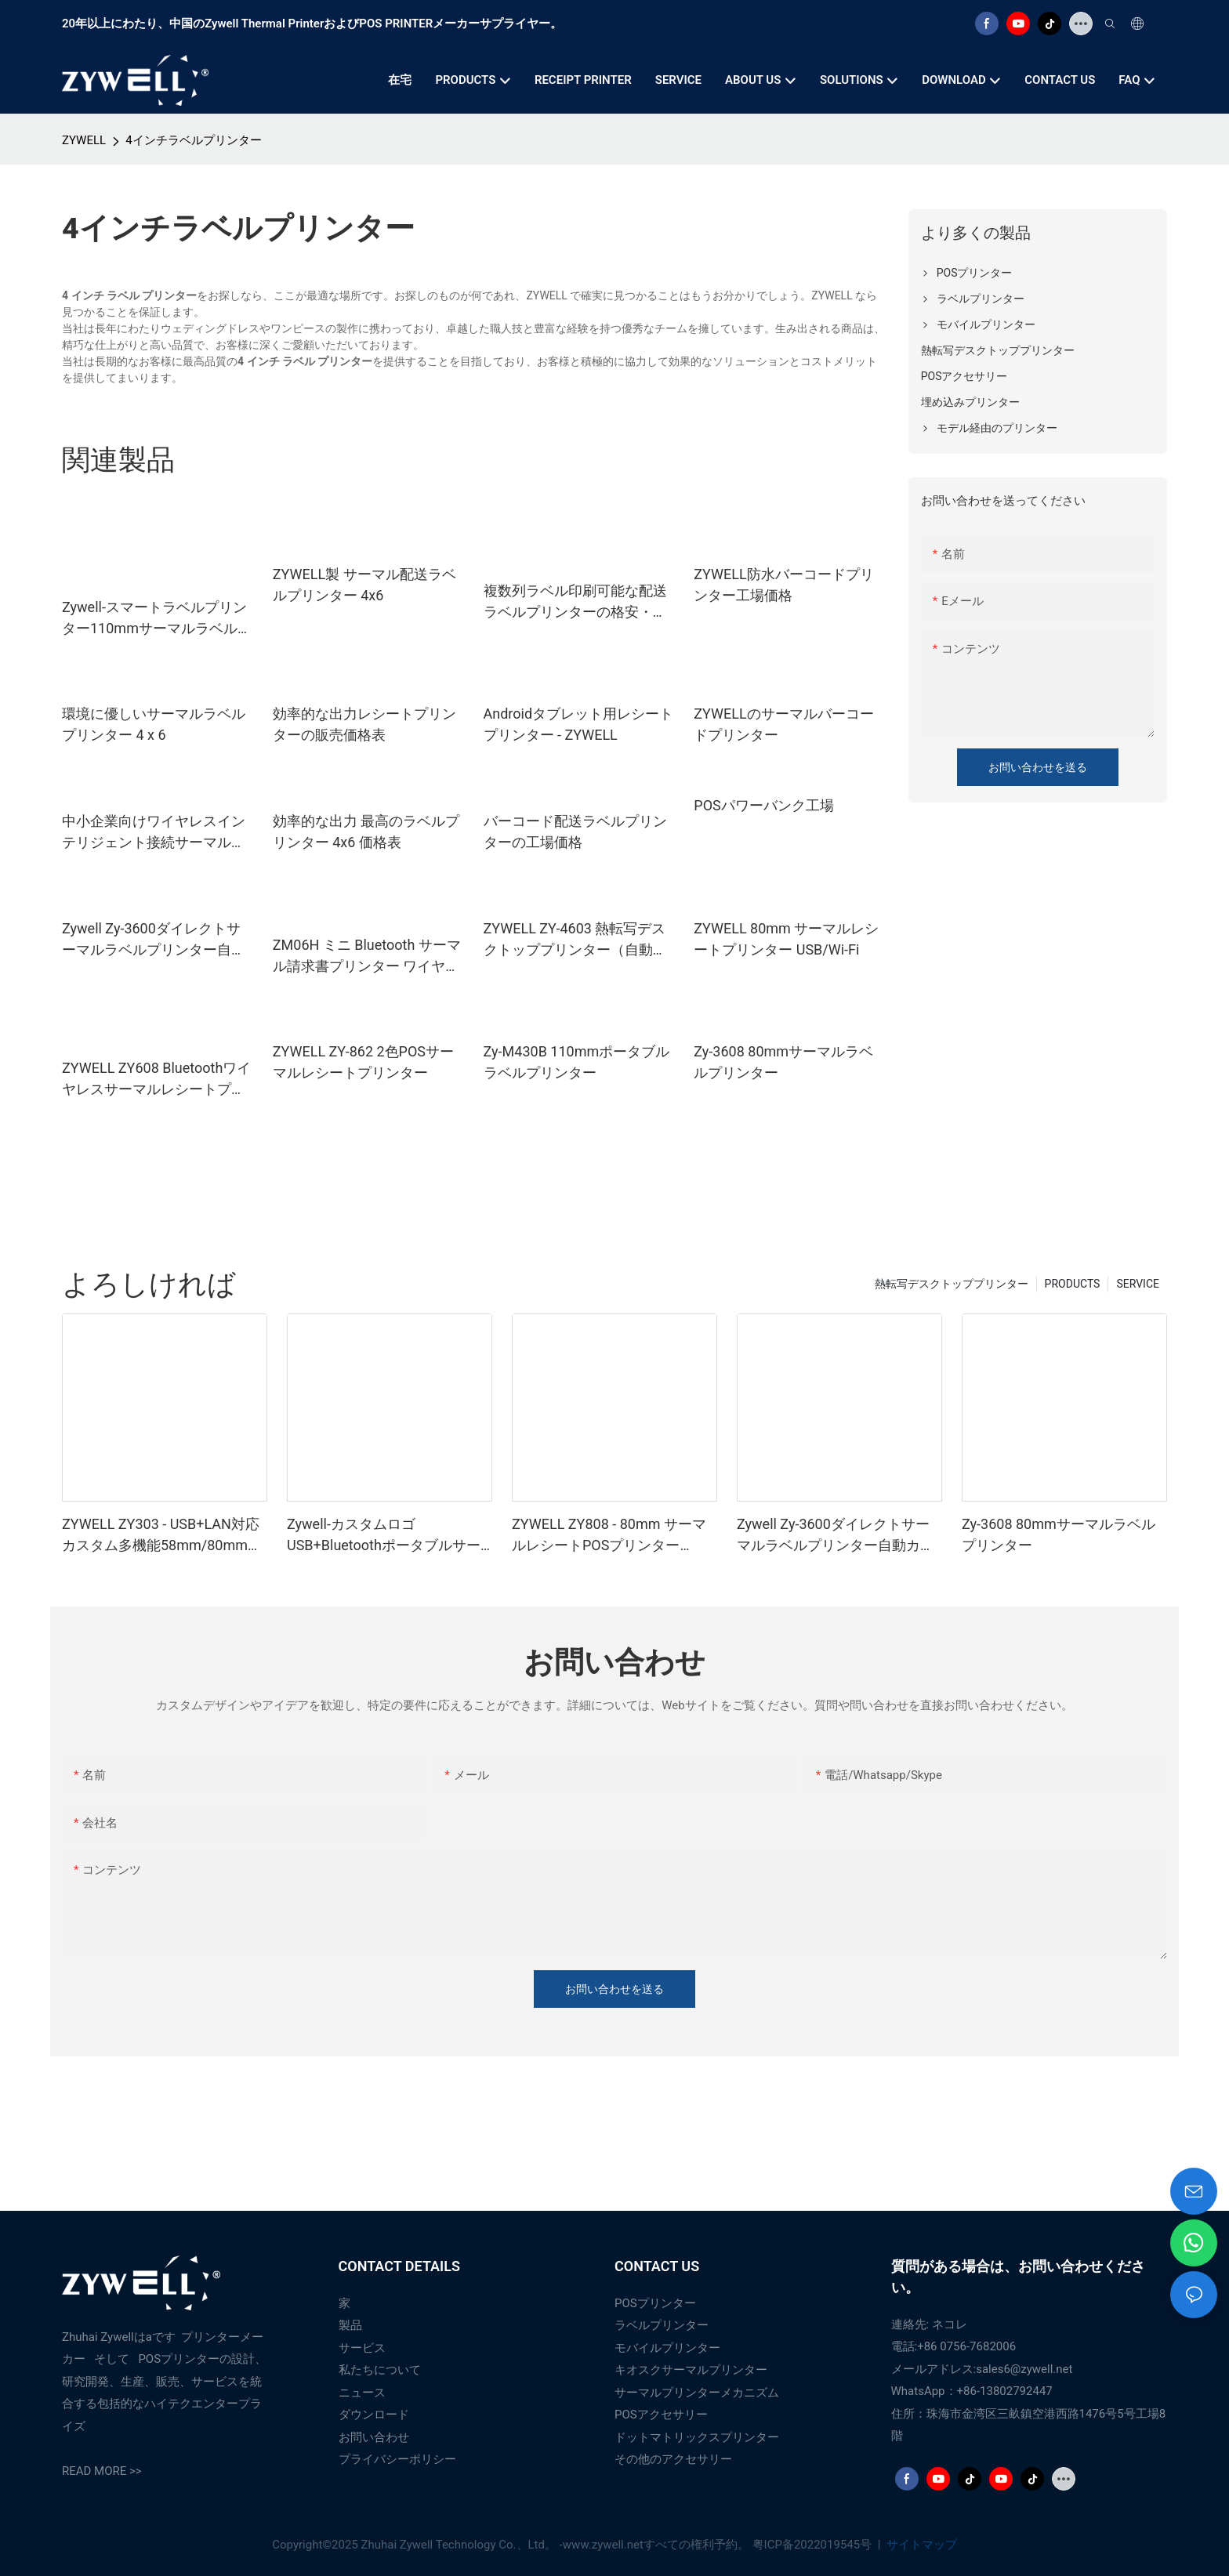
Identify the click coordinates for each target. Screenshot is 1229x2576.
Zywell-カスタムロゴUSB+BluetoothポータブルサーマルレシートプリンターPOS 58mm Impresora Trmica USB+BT (383, 1536)
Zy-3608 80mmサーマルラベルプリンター (783, 1062)
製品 (350, 2325)
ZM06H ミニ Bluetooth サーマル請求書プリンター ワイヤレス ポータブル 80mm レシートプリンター (367, 956)
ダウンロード (374, 2415)
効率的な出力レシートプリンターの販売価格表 (364, 724)
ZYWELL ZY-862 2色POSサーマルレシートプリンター (363, 1062)
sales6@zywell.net (1024, 2369)
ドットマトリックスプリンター (696, 2437)
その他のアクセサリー (673, 2459)
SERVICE (1137, 1283)
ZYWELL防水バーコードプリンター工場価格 (783, 584)
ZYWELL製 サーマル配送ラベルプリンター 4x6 (364, 584)
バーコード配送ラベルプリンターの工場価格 (575, 831)
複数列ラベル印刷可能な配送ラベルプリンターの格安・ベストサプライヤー (575, 602)
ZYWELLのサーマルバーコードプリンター (783, 724)
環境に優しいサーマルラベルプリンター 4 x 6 (153, 724)
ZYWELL (84, 140)
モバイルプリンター (667, 2348)
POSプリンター (655, 2303)
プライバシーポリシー (397, 2459)
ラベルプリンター (661, 2325)
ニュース (362, 2393)
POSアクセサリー (661, 2415)
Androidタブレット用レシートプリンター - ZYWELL (579, 724)
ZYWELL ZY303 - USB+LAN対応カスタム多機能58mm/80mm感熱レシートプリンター (162, 1536)
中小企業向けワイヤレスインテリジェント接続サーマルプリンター (153, 833)
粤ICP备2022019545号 (813, 2545)
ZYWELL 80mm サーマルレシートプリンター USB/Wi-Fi (786, 939)
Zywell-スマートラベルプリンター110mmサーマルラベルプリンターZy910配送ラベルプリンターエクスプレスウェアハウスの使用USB (157, 619)
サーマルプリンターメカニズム (696, 2393)
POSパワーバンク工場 (763, 805)
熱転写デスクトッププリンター (951, 1283)
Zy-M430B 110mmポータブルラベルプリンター (577, 1062)
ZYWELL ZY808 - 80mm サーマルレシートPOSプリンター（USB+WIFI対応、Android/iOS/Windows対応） (609, 1536)
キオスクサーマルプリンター (690, 2370)
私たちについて (380, 2370)
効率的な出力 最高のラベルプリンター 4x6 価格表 (366, 831)
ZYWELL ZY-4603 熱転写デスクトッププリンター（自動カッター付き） (575, 940)
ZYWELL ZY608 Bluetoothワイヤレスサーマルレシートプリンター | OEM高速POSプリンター (156, 1080)
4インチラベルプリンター (193, 140)
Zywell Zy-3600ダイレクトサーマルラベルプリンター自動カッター (153, 940)
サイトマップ (920, 2545)
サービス (362, 2348)
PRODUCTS (1072, 1283)
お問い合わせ (374, 2437)
